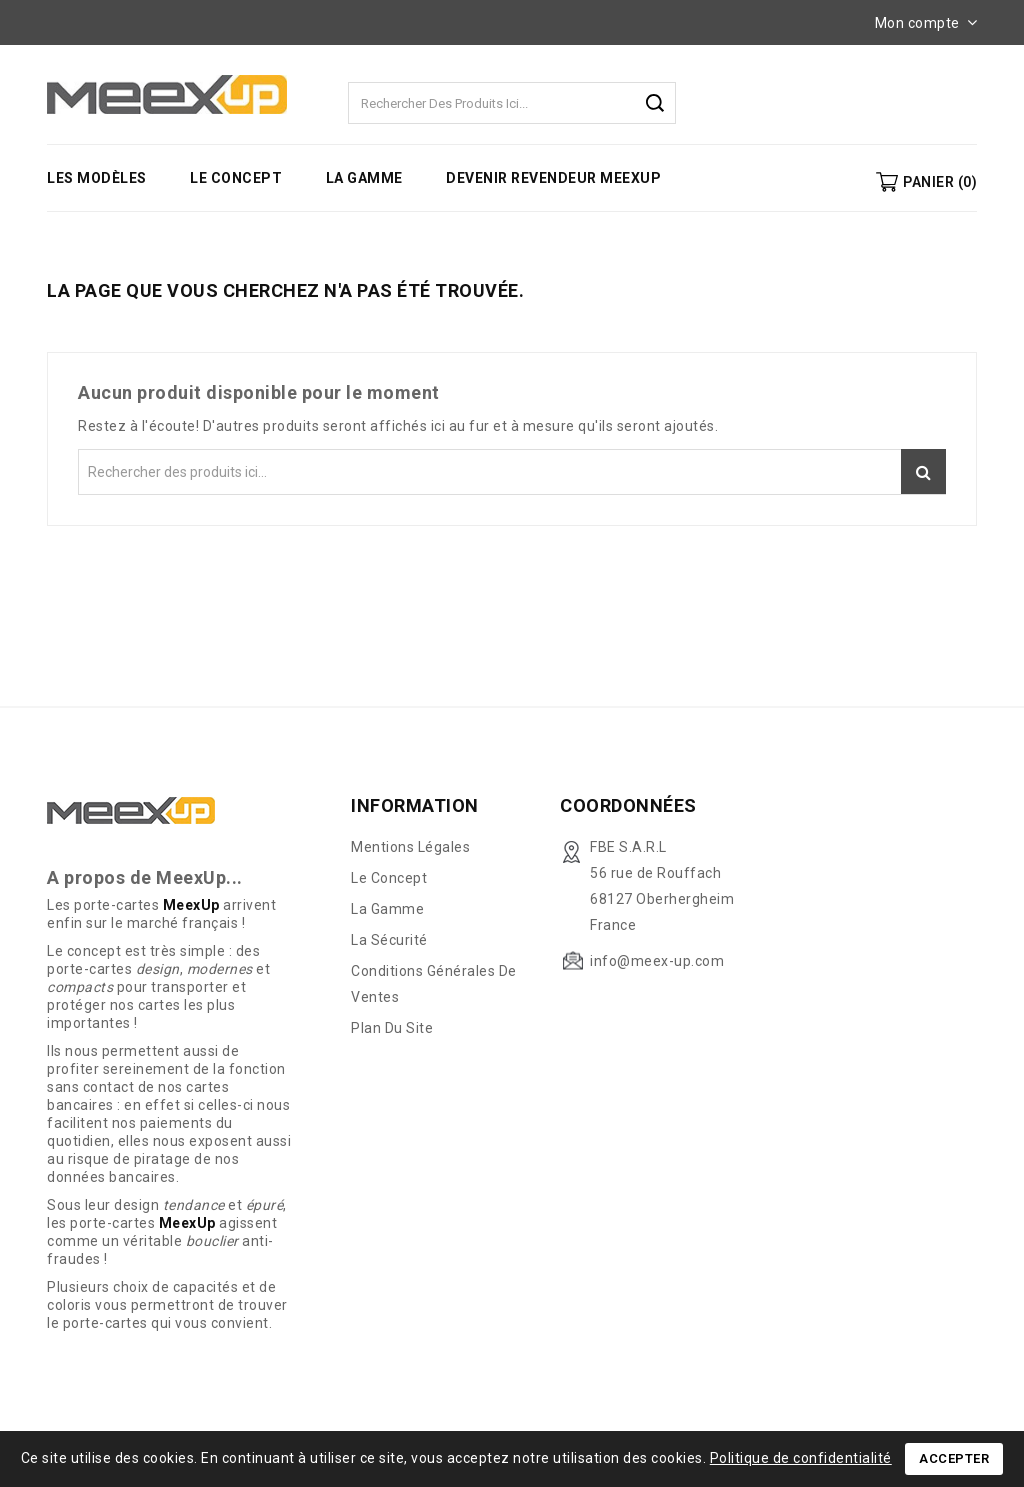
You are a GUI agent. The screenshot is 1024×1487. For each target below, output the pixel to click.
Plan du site (392, 1028)
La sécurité (389, 940)
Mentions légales (410, 847)
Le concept (236, 178)
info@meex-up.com (657, 961)
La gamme (364, 178)
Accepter (954, 1458)
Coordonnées (628, 805)
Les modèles (97, 178)
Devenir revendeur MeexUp (553, 178)
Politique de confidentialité (801, 1458)
